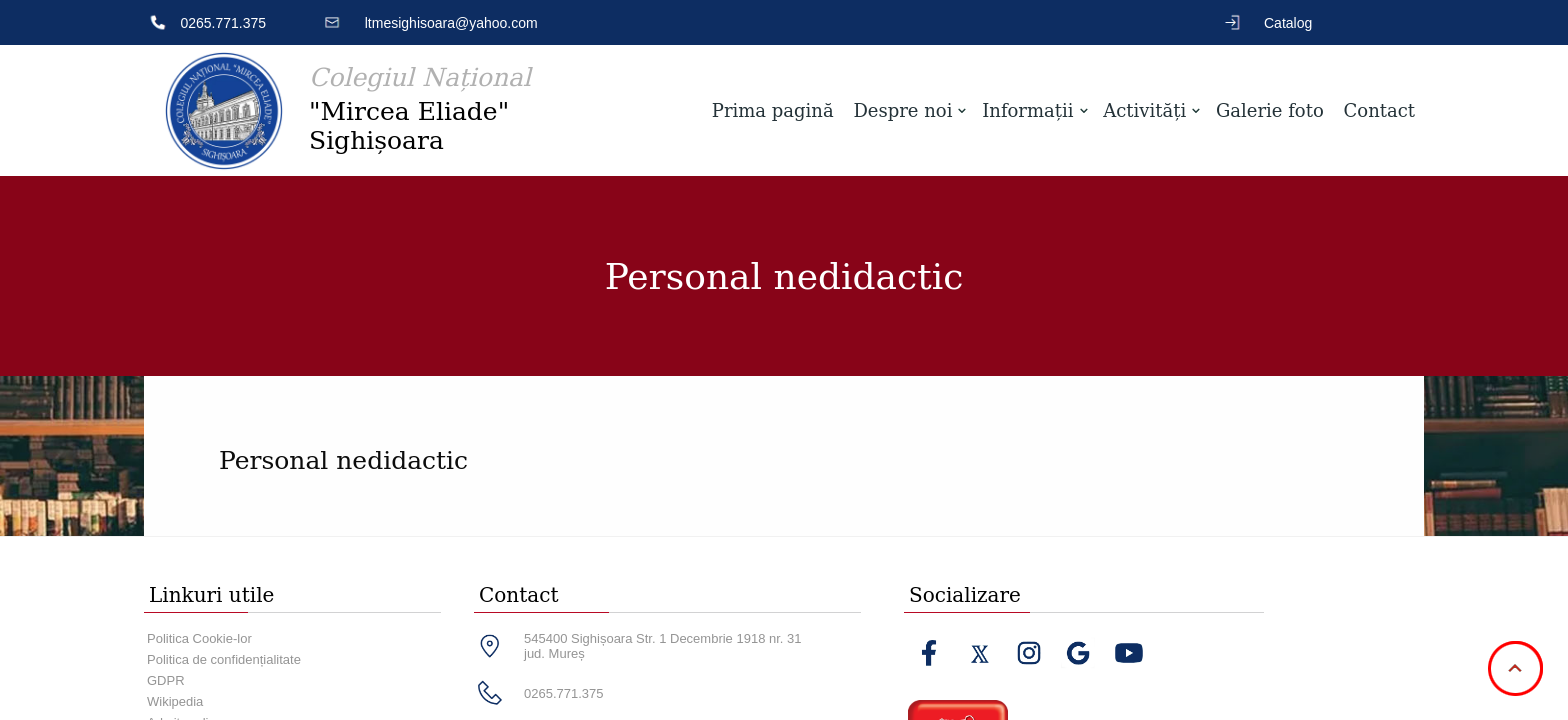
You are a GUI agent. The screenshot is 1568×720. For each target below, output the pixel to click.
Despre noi (902, 110)
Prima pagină (773, 110)
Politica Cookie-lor (199, 638)
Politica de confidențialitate (224, 659)
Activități (1144, 110)
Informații (1027, 110)
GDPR (166, 680)
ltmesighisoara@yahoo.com (451, 23)
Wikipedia (175, 701)
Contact (1379, 110)
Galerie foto (1270, 110)
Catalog (1288, 23)
